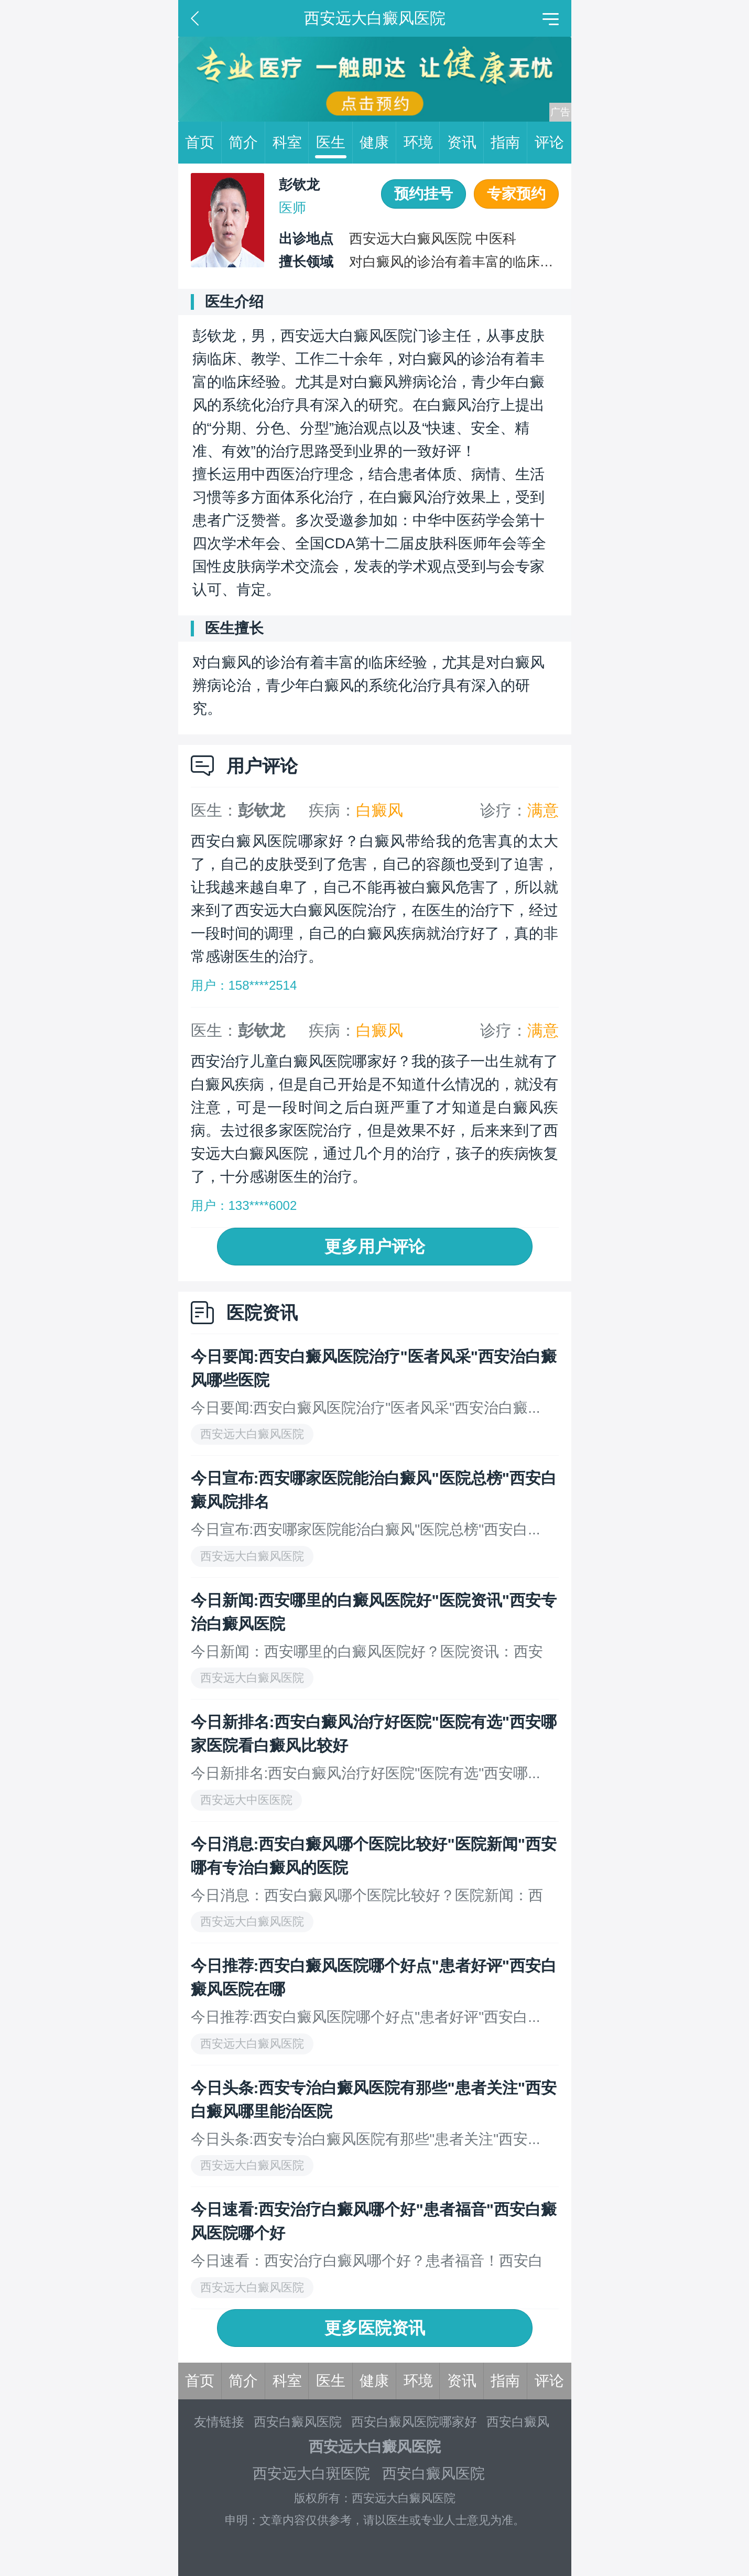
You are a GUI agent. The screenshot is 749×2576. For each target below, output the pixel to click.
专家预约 (516, 194)
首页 (203, 143)
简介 (247, 143)
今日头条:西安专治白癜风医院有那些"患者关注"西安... (365, 2139)
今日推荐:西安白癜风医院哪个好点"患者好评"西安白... (365, 2017)
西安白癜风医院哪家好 (414, 2422)
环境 (422, 143)
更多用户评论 (374, 1246)
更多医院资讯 (374, 2328)
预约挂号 (423, 194)
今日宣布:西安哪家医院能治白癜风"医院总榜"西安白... (365, 1529)
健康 (378, 143)
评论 (549, 142)
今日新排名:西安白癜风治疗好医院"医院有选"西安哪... (365, 1773)
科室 (291, 143)
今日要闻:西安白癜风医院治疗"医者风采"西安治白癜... (365, 1408)
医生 (334, 143)
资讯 (465, 143)
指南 (509, 143)
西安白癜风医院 (298, 2422)
